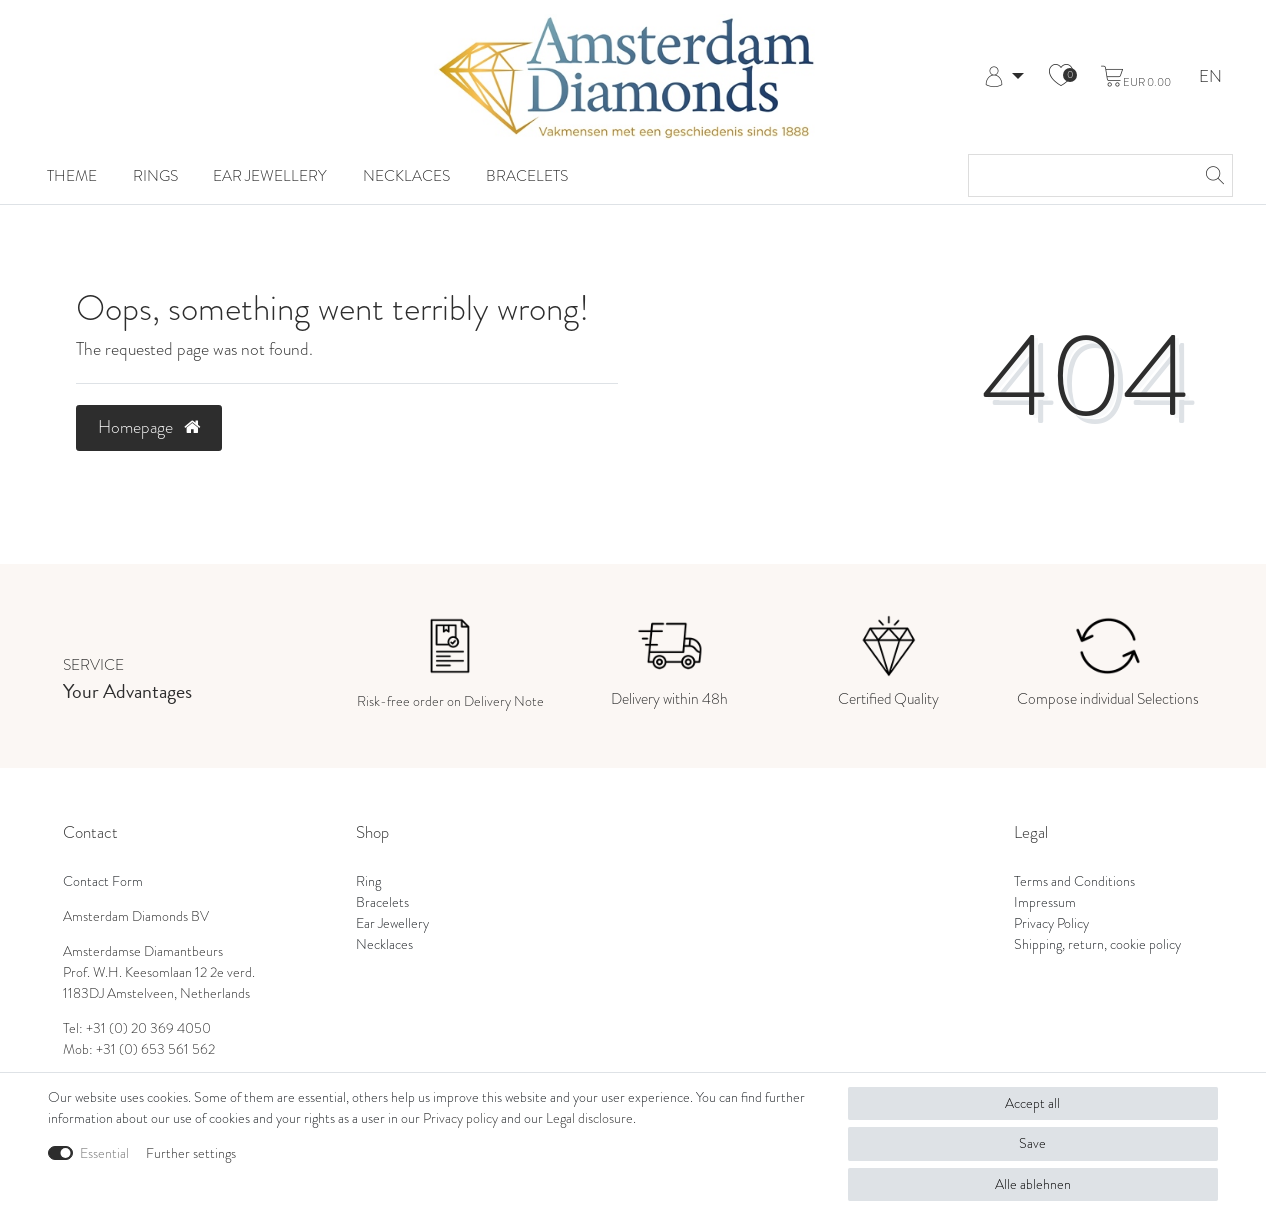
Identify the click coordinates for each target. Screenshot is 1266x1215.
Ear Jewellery (270, 176)
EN (1210, 77)
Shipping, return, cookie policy (1097, 944)
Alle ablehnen (1033, 1184)
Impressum (1045, 902)
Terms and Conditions (1074, 881)
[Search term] (1080, 175)
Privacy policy (460, 1118)
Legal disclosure (589, 1118)
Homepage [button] (149, 427)
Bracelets (527, 176)
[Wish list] (1061, 77)
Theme (72, 176)
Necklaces (406, 176)
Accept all (1032, 1103)
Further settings (191, 1153)
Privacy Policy (1051, 923)
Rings (155, 176)
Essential (104, 1153)
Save (1032, 1143)
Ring (368, 881)
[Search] (1212, 175)
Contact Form (103, 881)
